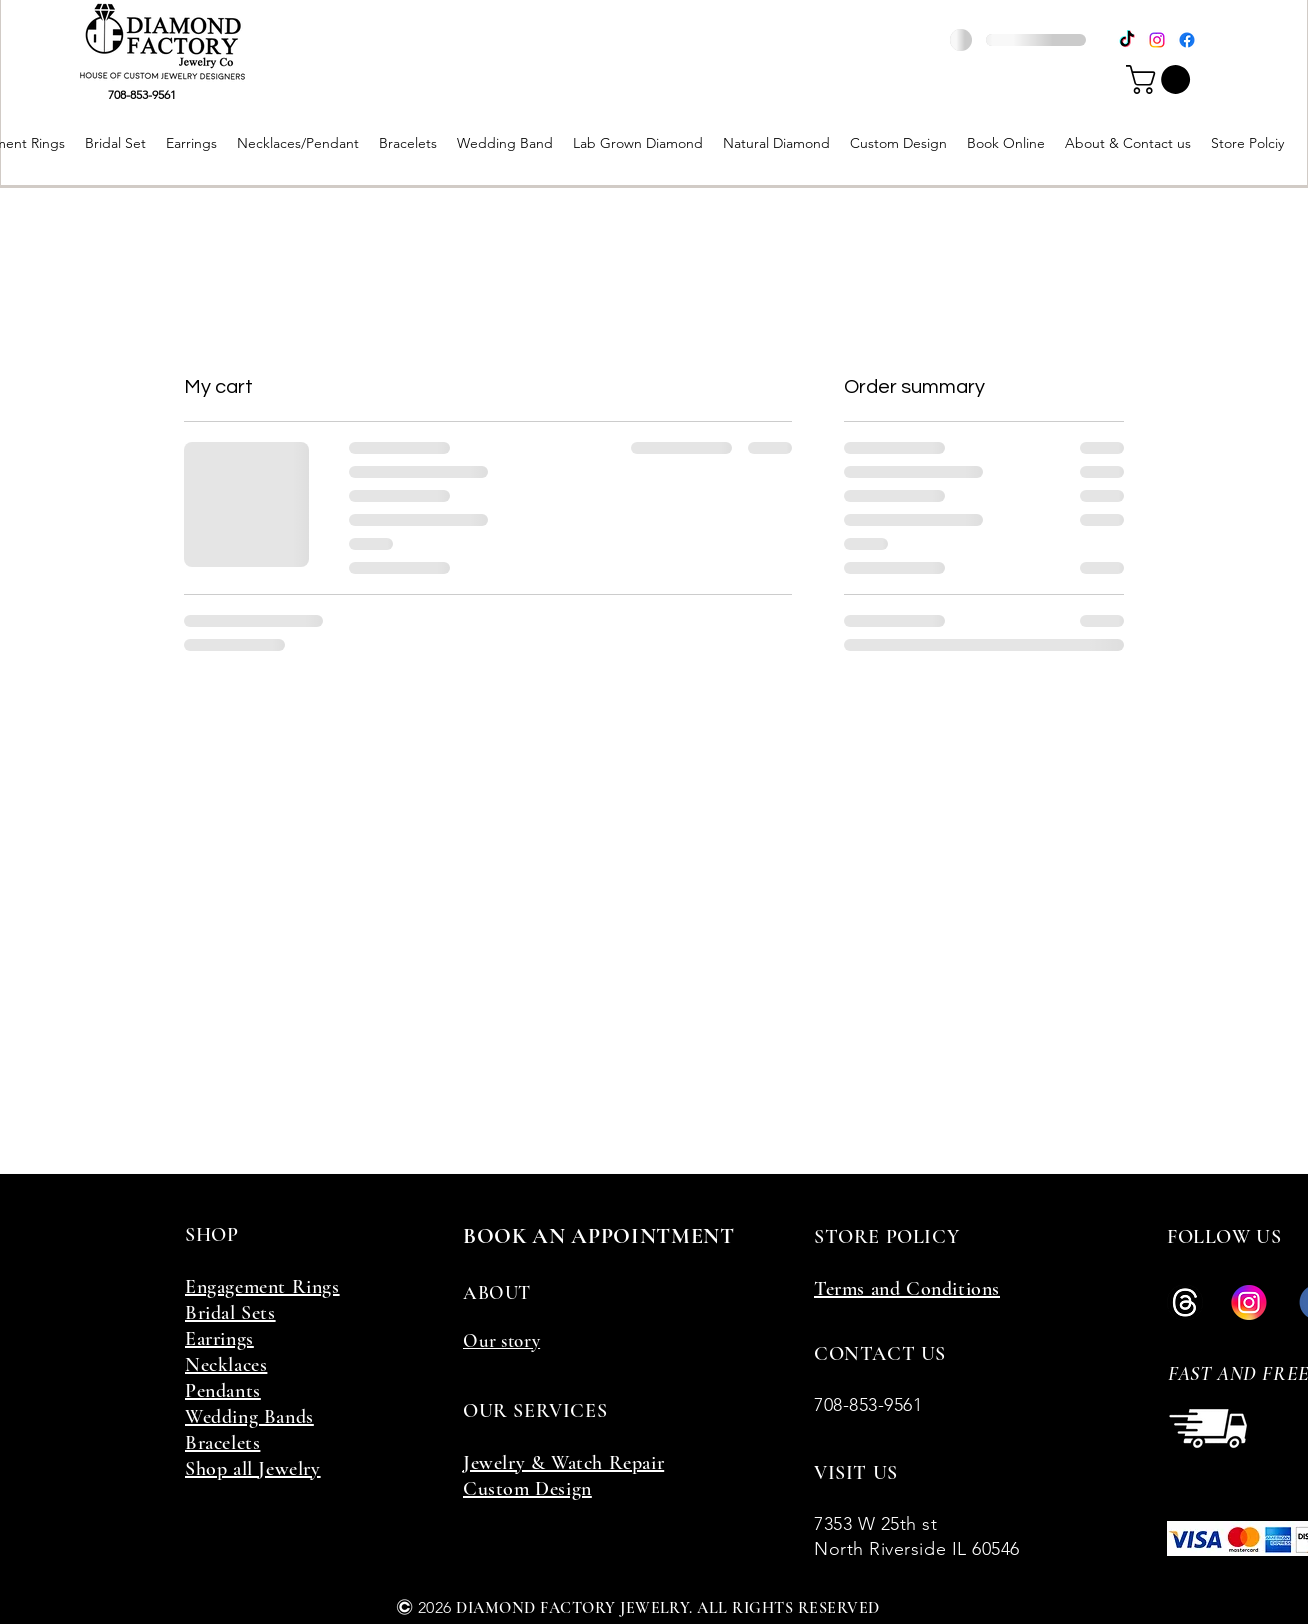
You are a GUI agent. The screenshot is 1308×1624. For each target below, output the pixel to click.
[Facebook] (1187, 40)
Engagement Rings (262, 1287)
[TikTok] (1127, 40)
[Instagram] (1157, 40)
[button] (1161, 79)
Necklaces (226, 1365)
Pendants (223, 1391)
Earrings (219, 1339)
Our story (501, 1340)
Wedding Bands (249, 1417)
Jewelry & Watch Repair (563, 1463)
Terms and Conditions (907, 1289)
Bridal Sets (230, 1313)
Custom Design (527, 1489)
